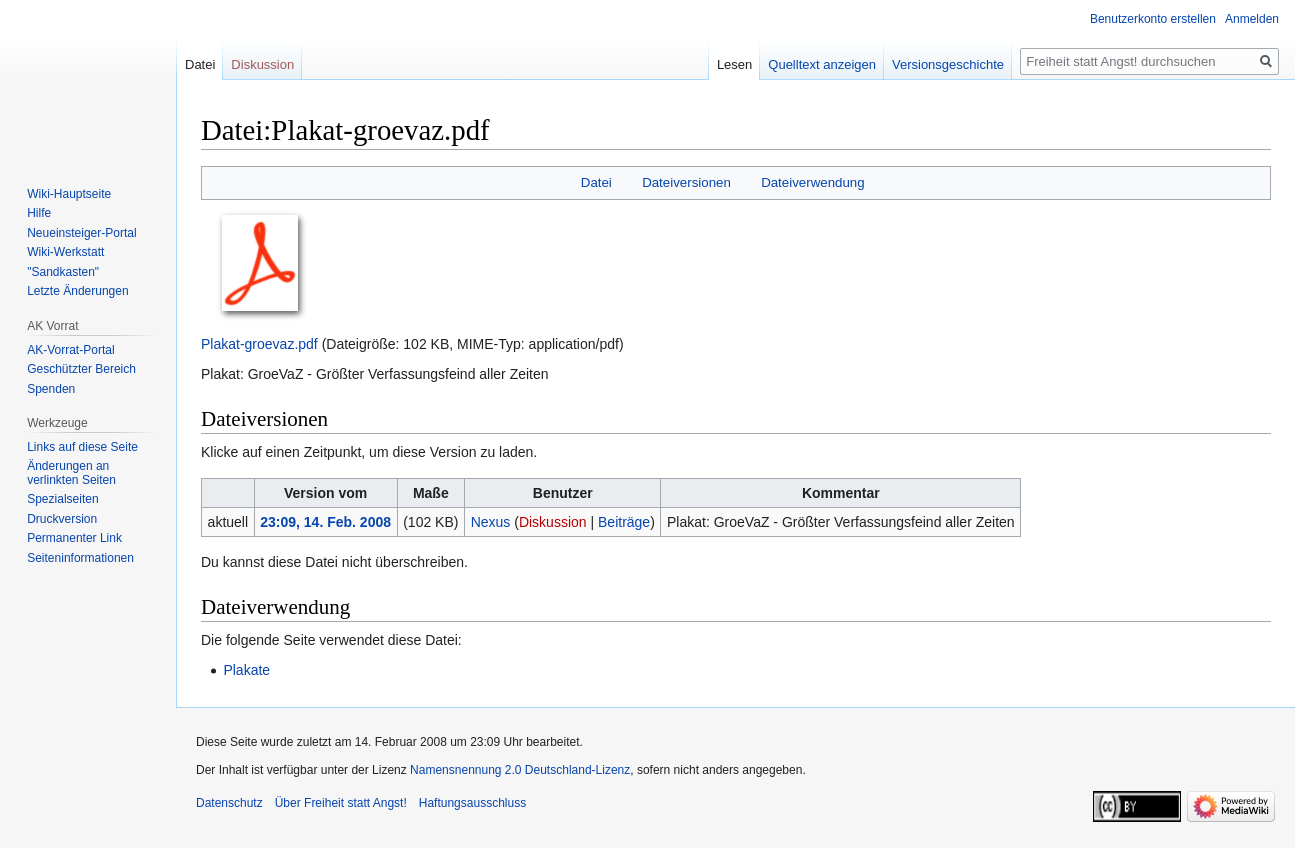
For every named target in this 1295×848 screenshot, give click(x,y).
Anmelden (1252, 19)
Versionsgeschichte (948, 64)
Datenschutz (229, 803)
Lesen (734, 64)
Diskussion (553, 522)
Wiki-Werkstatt (65, 252)
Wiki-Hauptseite (69, 194)
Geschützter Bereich (81, 369)
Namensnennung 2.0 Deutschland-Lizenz (520, 770)
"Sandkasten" (63, 272)
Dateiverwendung (813, 182)
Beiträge (624, 522)
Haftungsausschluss (472, 803)
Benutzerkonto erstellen (1153, 19)
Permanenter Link (74, 538)
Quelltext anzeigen (822, 64)
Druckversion (62, 519)
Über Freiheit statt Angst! (341, 803)
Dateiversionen (686, 182)
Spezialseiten (62, 499)
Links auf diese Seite (82, 447)
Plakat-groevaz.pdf (259, 344)
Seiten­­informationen (80, 558)
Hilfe (39, 213)
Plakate (246, 670)
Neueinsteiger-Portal (81, 233)
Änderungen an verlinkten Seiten (71, 473)
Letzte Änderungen (77, 291)
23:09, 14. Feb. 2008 (325, 522)
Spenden (51, 389)
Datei (596, 182)
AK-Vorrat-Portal (70, 350)
